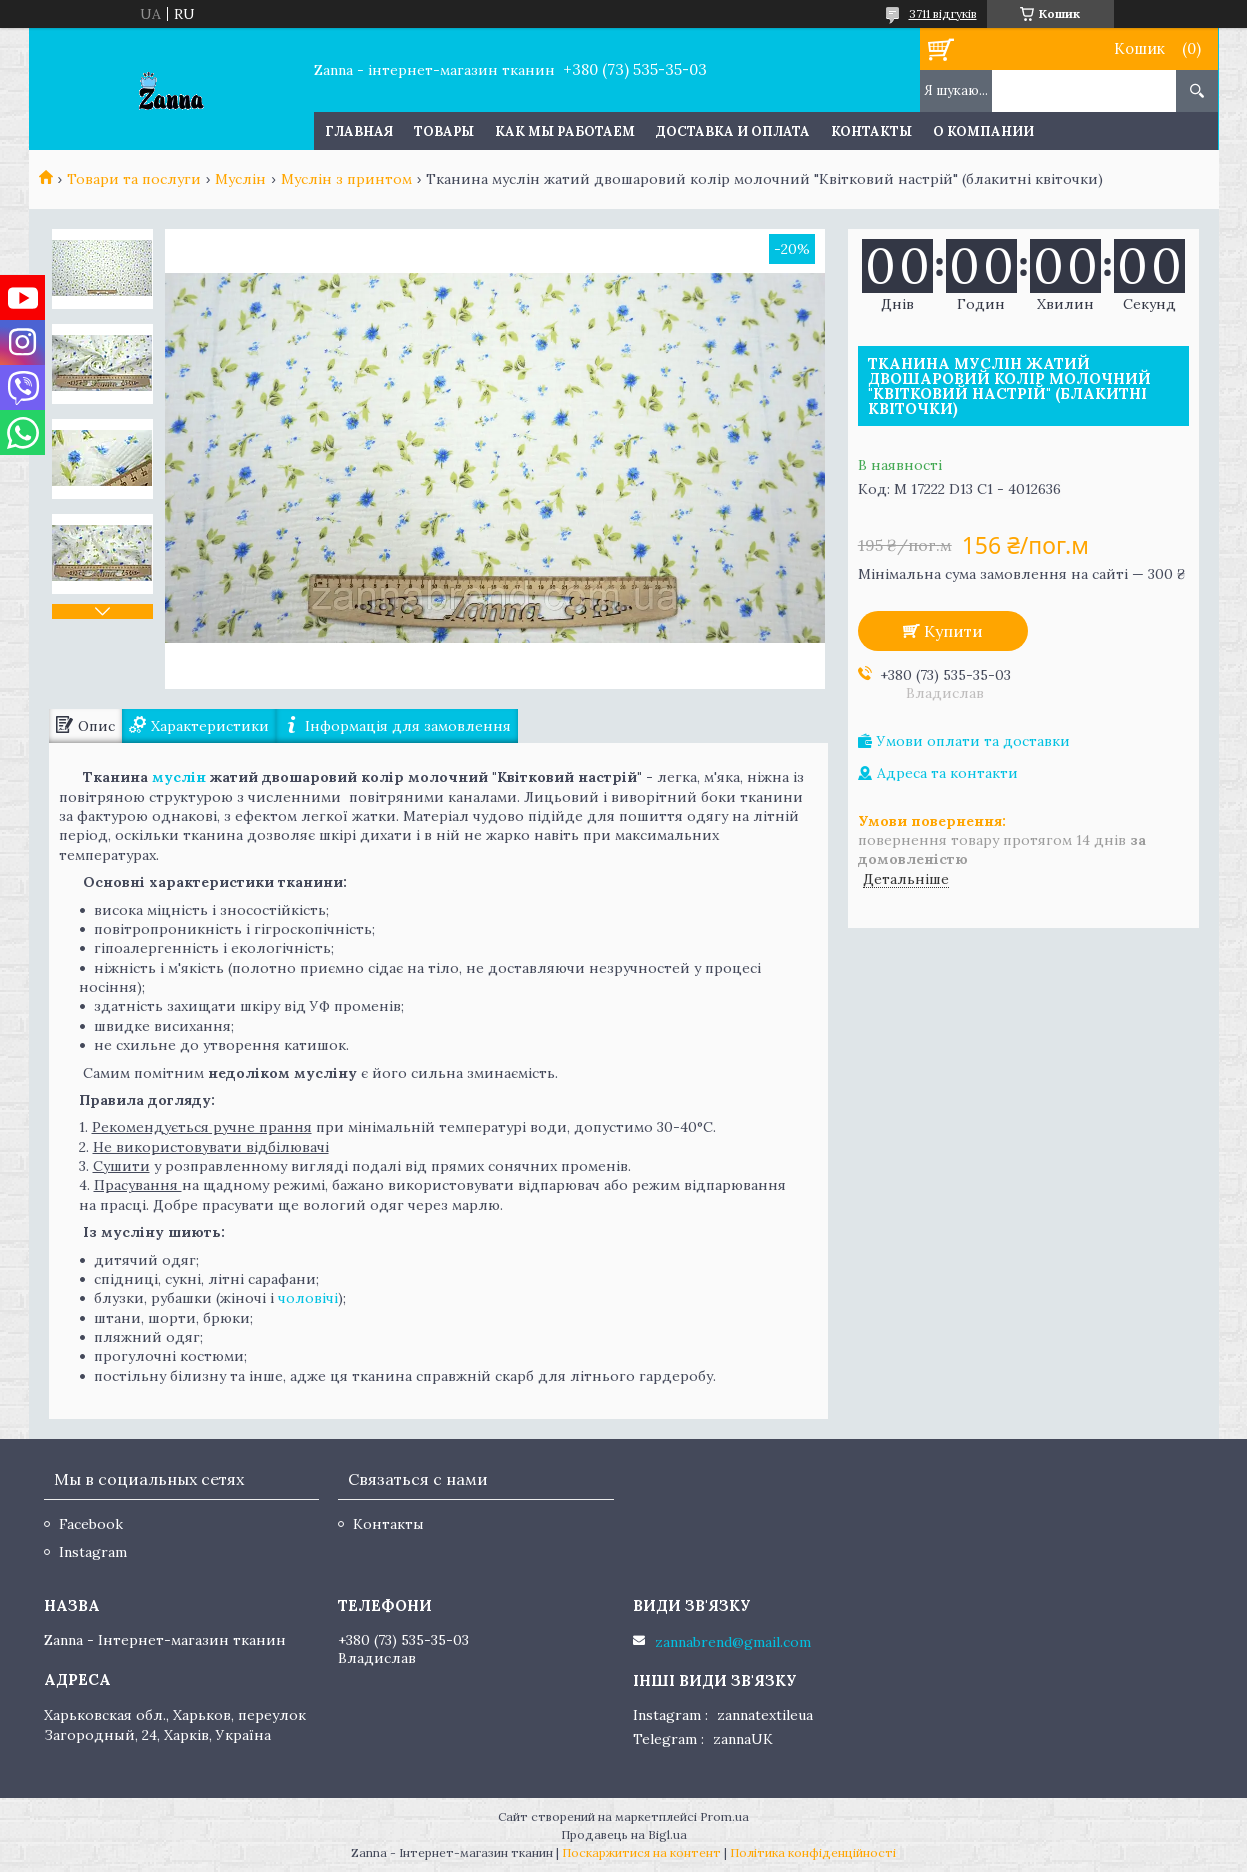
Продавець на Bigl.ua (624, 1834)
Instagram (93, 1552)
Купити (953, 631)
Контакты (871, 131)
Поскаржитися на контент (641, 1852)
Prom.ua (724, 1816)
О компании (983, 131)
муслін (179, 777)
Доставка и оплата (733, 131)
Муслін (240, 179)
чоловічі (308, 1298)
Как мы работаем (565, 131)
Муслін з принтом (346, 179)
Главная (359, 131)
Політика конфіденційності (813, 1852)
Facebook (91, 1524)
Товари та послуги (134, 179)
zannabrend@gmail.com (733, 1642)
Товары (444, 131)
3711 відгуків (943, 13)
